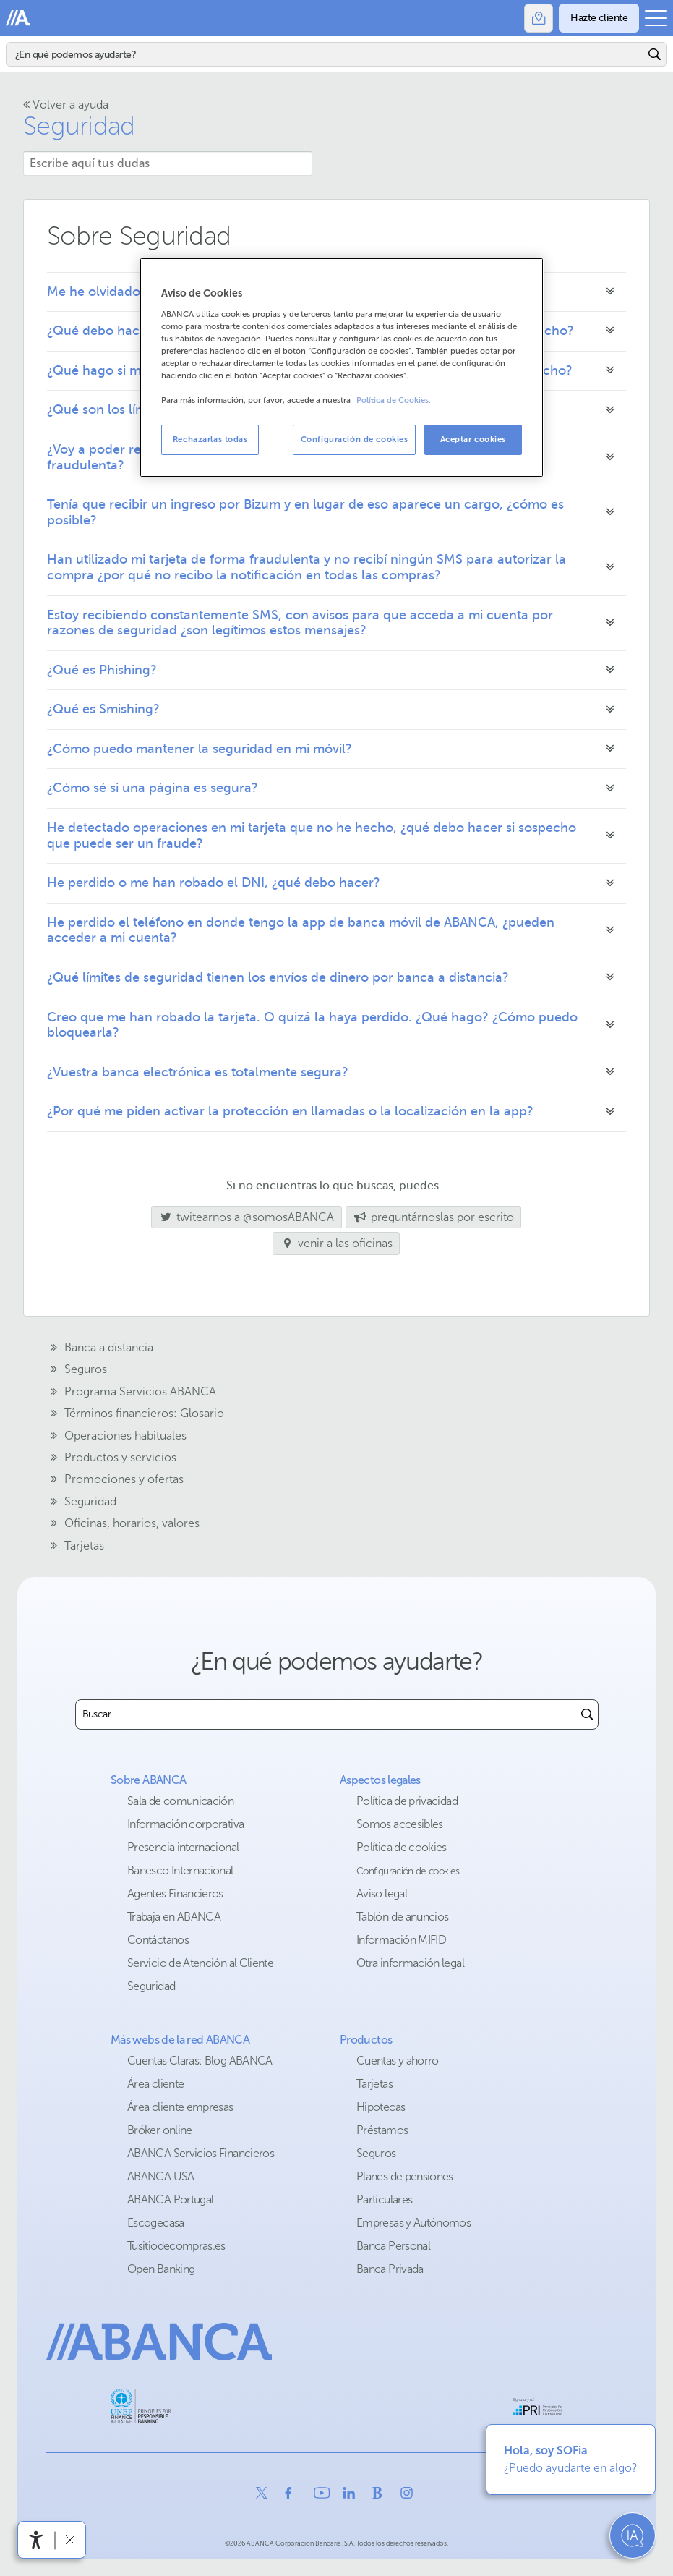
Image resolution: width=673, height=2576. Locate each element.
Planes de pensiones (404, 2176)
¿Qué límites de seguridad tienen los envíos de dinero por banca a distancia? (278, 977)
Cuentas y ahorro (397, 2060)
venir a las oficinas (336, 1243)
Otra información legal (410, 1963)
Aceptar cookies (473, 439)
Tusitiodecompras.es (176, 2246)
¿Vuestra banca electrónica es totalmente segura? (197, 1072)
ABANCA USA (160, 2176)
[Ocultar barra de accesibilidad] (70, 2539)
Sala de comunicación (180, 1801)
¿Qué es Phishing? (102, 670)
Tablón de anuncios (402, 1917)
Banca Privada (390, 2269)
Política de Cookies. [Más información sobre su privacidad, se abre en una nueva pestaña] (393, 400)
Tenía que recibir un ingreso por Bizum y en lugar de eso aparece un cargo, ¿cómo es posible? (305, 512)
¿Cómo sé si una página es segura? (152, 788)
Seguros (376, 2153)
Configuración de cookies (408, 1871)
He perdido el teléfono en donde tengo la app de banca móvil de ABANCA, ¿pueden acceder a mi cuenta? (300, 930)
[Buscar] (325, 54)
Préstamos (382, 2130)
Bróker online (159, 2130)
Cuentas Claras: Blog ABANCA (200, 2060)
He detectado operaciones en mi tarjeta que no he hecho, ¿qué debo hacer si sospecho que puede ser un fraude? (311, 835)
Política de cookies (401, 1847)
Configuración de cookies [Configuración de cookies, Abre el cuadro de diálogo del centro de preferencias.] (354, 439)
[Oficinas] (538, 18)
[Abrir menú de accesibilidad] (36, 2540)
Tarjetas (374, 2084)
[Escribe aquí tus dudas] (167, 163)
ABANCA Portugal (170, 2199)
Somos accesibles (399, 1824)
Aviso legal (381, 1893)
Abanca (18, 18)
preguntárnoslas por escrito (433, 1217)
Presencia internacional (183, 1847)
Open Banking (160, 2269)
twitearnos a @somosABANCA (242, 1217)
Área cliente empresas (180, 2107)
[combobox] (326, 1714)
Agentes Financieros (175, 1893)
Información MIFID (401, 1940)
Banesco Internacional (180, 1870)
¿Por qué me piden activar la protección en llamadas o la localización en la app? (290, 1111)
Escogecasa (155, 2222)
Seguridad (79, 125)
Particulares (384, 2199)
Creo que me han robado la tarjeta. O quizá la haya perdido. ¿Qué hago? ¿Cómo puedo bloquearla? (312, 1025)
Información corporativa (185, 1824)
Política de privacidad (407, 1801)
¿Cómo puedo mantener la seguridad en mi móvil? (199, 748)
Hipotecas (380, 2107)
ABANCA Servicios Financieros (200, 2153)
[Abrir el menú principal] (656, 18)
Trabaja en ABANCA (173, 1917)
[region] (342, 367)
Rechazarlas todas (210, 439)
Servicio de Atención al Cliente (200, 1963)
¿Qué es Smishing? (103, 709)
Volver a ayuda (65, 104)
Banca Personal (393, 2246)
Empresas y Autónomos (413, 2222)
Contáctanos (158, 1940)
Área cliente (155, 2084)
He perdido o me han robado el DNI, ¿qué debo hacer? (213, 882)
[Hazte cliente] (599, 18)
